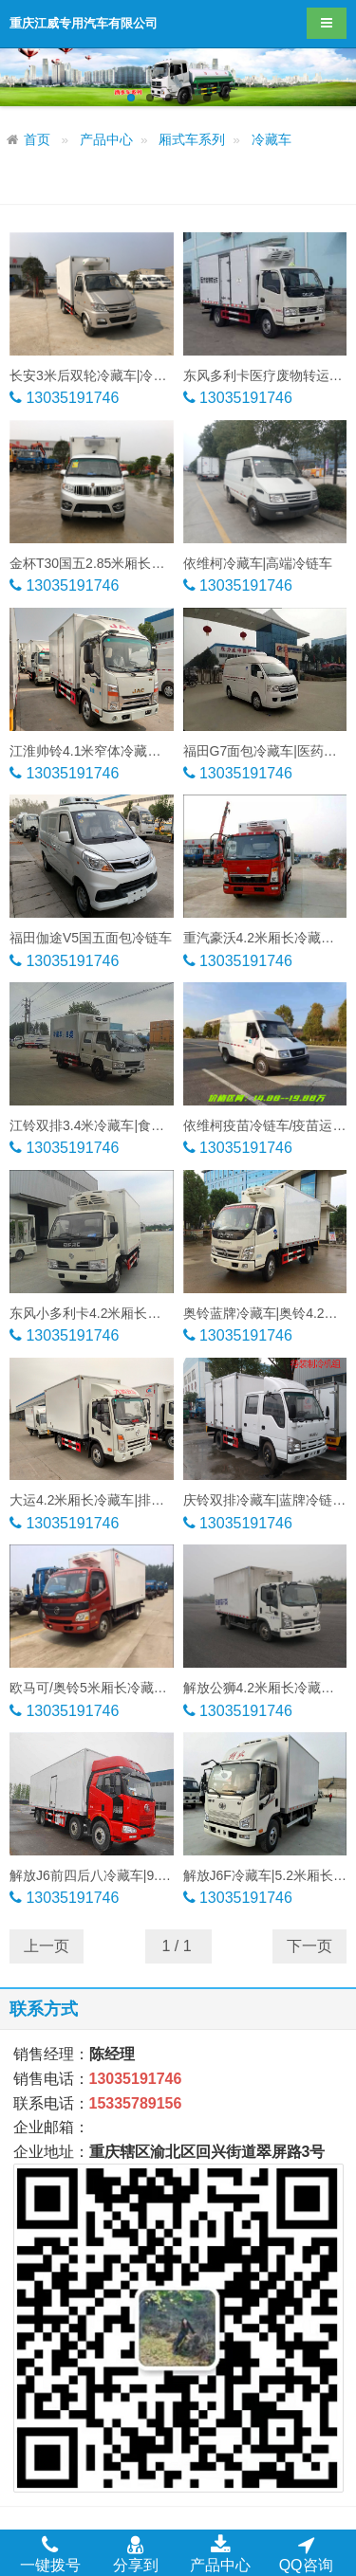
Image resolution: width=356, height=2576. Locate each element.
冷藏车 (271, 140)
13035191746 (70, 398)
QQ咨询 (306, 2553)
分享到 (136, 2553)
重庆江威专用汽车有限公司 (83, 23)
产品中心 (106, 140)
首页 (37, 140)
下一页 (309, 1946)
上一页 (46, 1946)
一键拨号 (50, 2553)
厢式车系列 (192, 140)
